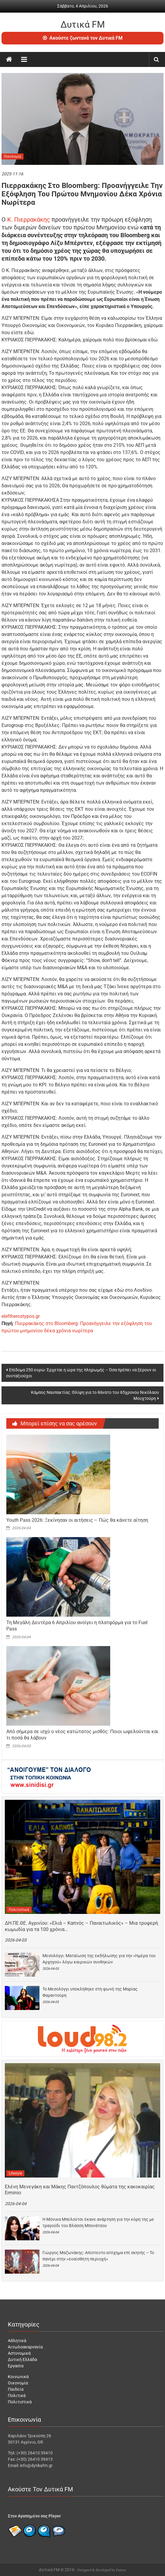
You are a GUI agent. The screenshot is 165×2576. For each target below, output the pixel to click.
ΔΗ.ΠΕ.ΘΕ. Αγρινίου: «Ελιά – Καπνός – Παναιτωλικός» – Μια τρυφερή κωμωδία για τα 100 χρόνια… (81, 1926)
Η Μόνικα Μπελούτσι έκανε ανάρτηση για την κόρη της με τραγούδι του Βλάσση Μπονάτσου (98, 2222)
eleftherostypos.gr (21, 1316)
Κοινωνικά (18, 2376)
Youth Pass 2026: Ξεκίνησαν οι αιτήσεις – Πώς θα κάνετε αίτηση (77, 1520)
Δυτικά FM (83, 24)
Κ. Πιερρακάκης (28, 219)
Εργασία (15, 2365)
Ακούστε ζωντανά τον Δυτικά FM (83, 38)
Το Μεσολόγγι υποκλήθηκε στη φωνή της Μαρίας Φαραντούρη (90, 1992)
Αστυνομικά (19, 2353)
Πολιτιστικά (19, 1910)
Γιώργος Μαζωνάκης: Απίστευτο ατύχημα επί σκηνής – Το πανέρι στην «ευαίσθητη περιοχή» (98, 2255)
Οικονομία (12, 156)
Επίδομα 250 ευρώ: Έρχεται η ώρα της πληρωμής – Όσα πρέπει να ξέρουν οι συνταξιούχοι (81, 1372)
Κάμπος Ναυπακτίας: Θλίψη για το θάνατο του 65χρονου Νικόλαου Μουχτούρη (95, 1395)
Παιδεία (15, 2389)
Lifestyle (15, 2173)
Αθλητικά (17, 2340)
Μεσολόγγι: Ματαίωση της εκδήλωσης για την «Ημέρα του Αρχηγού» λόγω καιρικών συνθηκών (99, 1958)
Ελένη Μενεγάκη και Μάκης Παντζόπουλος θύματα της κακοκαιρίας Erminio (80, 2190)
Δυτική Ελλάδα (22, 2359)
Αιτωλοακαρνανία (25, 2346)
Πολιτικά (17, 2395)
